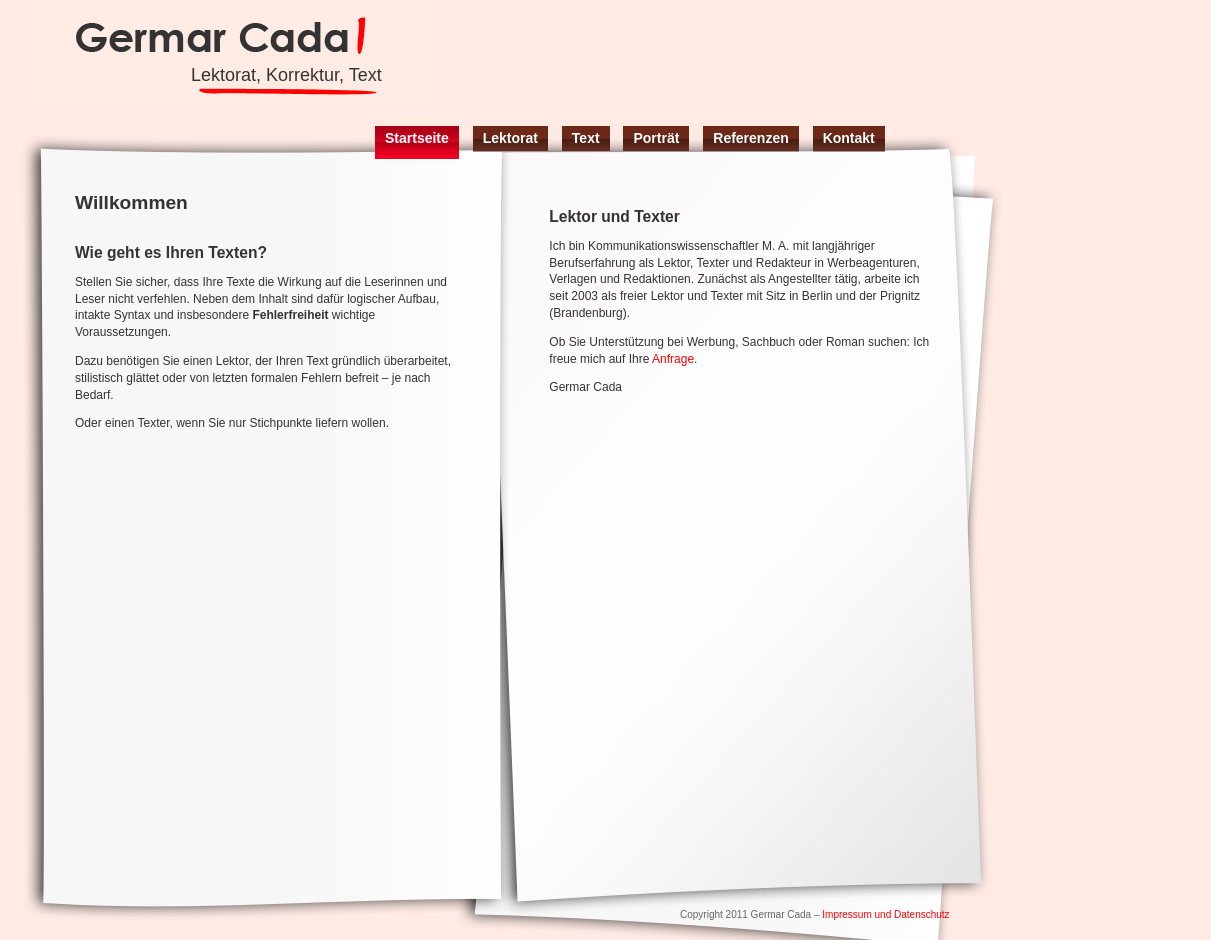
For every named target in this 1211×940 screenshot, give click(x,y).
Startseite (417, 138)
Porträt (656, 138)
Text (586, 138)
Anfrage (673, 359)
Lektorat (510, 138)
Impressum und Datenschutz (885, 914)
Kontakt (849, 138)
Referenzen (750, 138)
